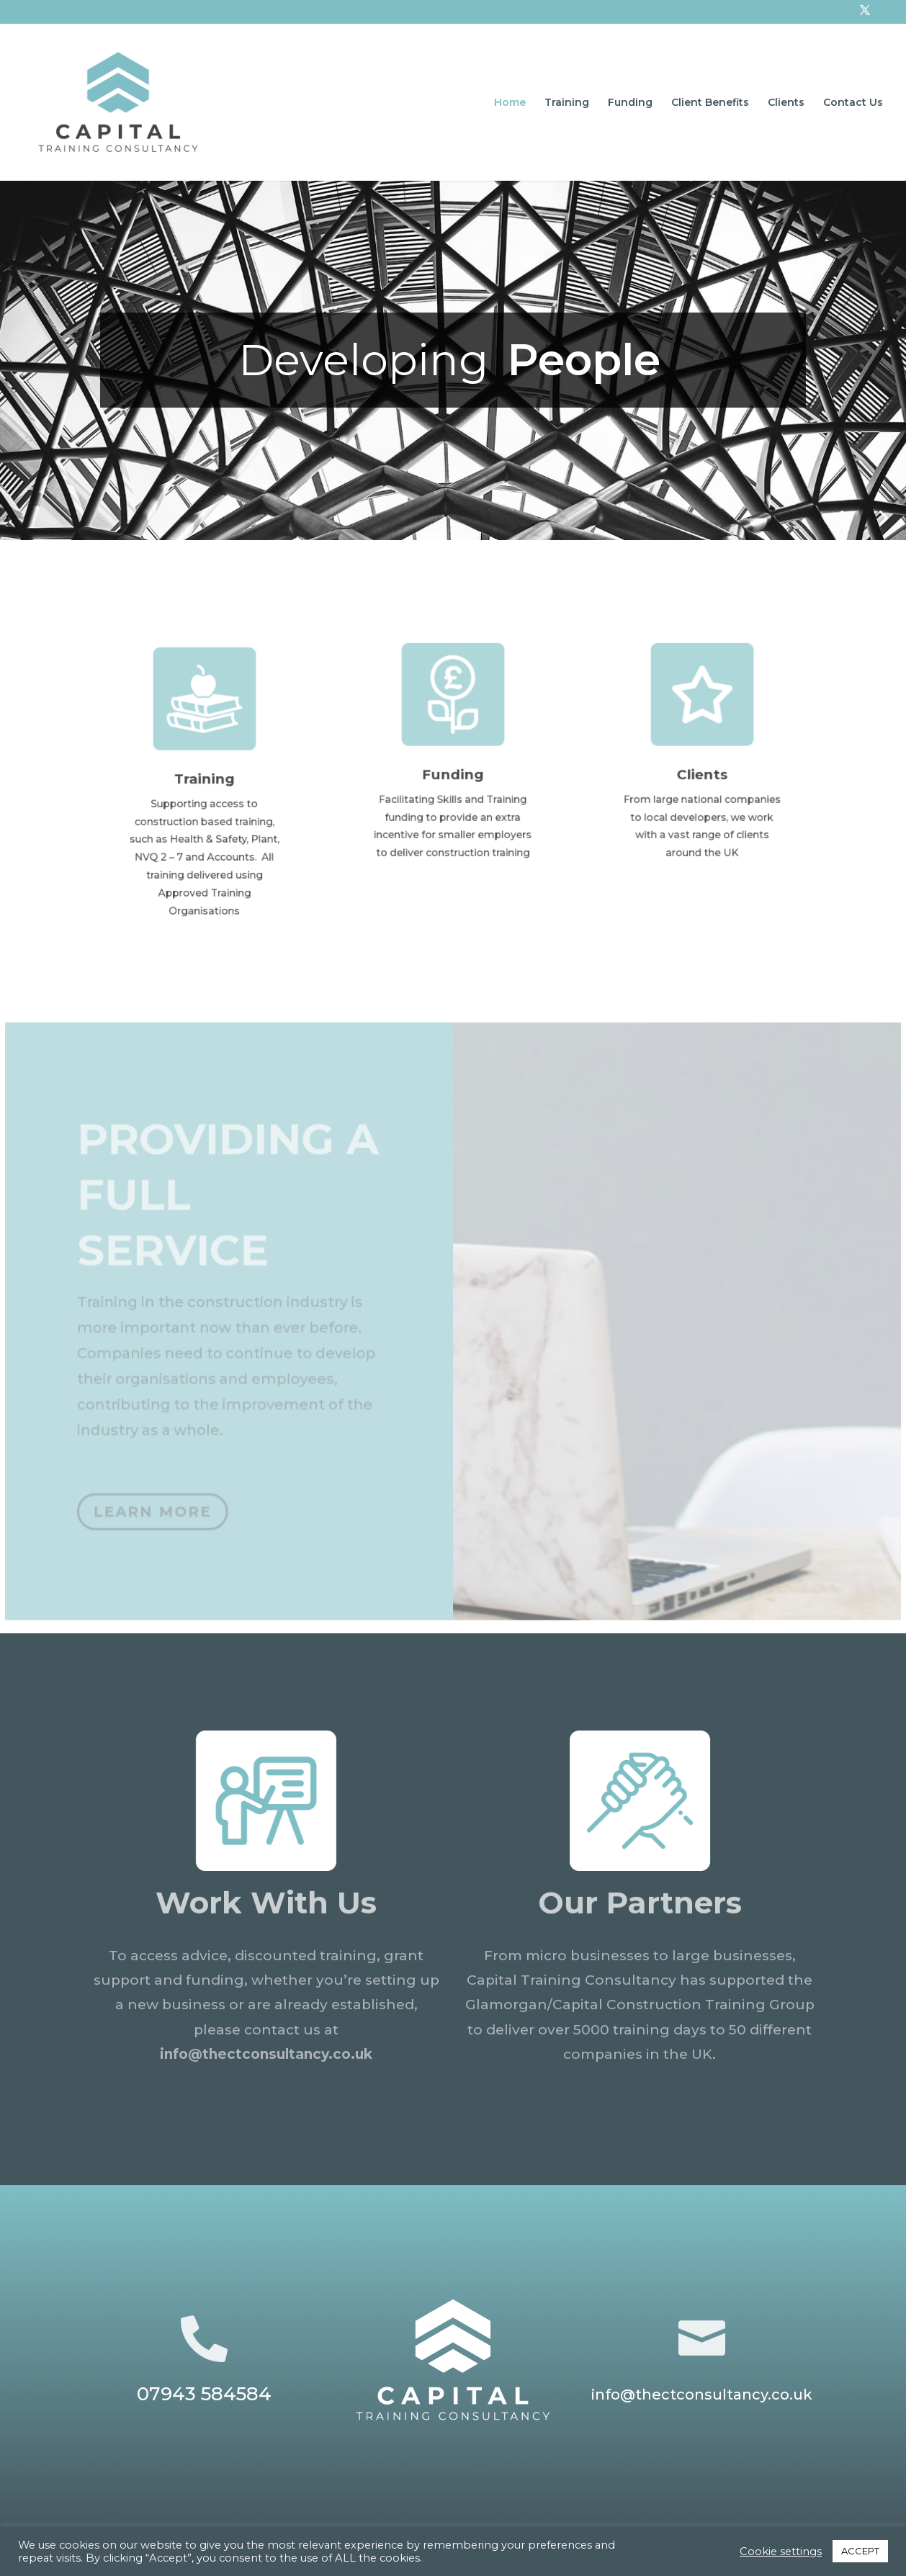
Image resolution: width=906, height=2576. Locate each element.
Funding (630, 103)
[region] (453, 360)
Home (510, 103)
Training (566, 103)
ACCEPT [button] (860, 2551)
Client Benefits (710, 103)
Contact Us (853, 103)
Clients (786, 103)
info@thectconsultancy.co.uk (266, 2059)
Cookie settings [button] (781, 2551)
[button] (883, 517)
